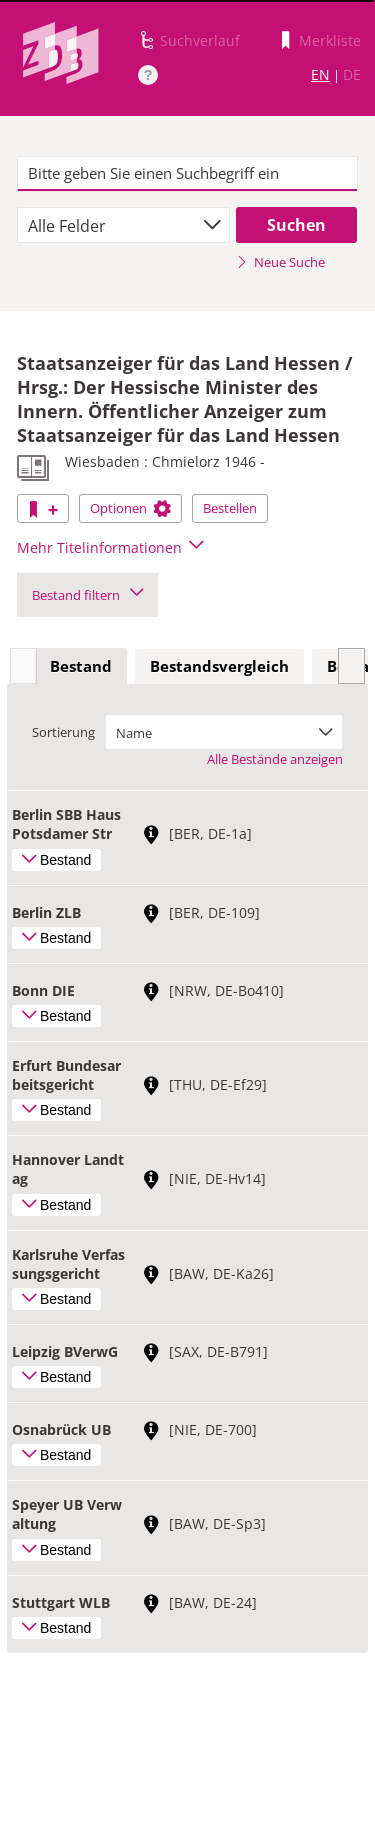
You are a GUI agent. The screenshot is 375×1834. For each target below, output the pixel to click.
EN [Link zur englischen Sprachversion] (320, 74)
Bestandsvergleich (219, 666)
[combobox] (123, 225)
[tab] (81, 667)
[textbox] (187, 174)
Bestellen (230, 508)
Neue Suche (280, 262)
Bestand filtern (87, 595)
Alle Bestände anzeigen (275, 759)
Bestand (81, 666)
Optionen (130, 508)
